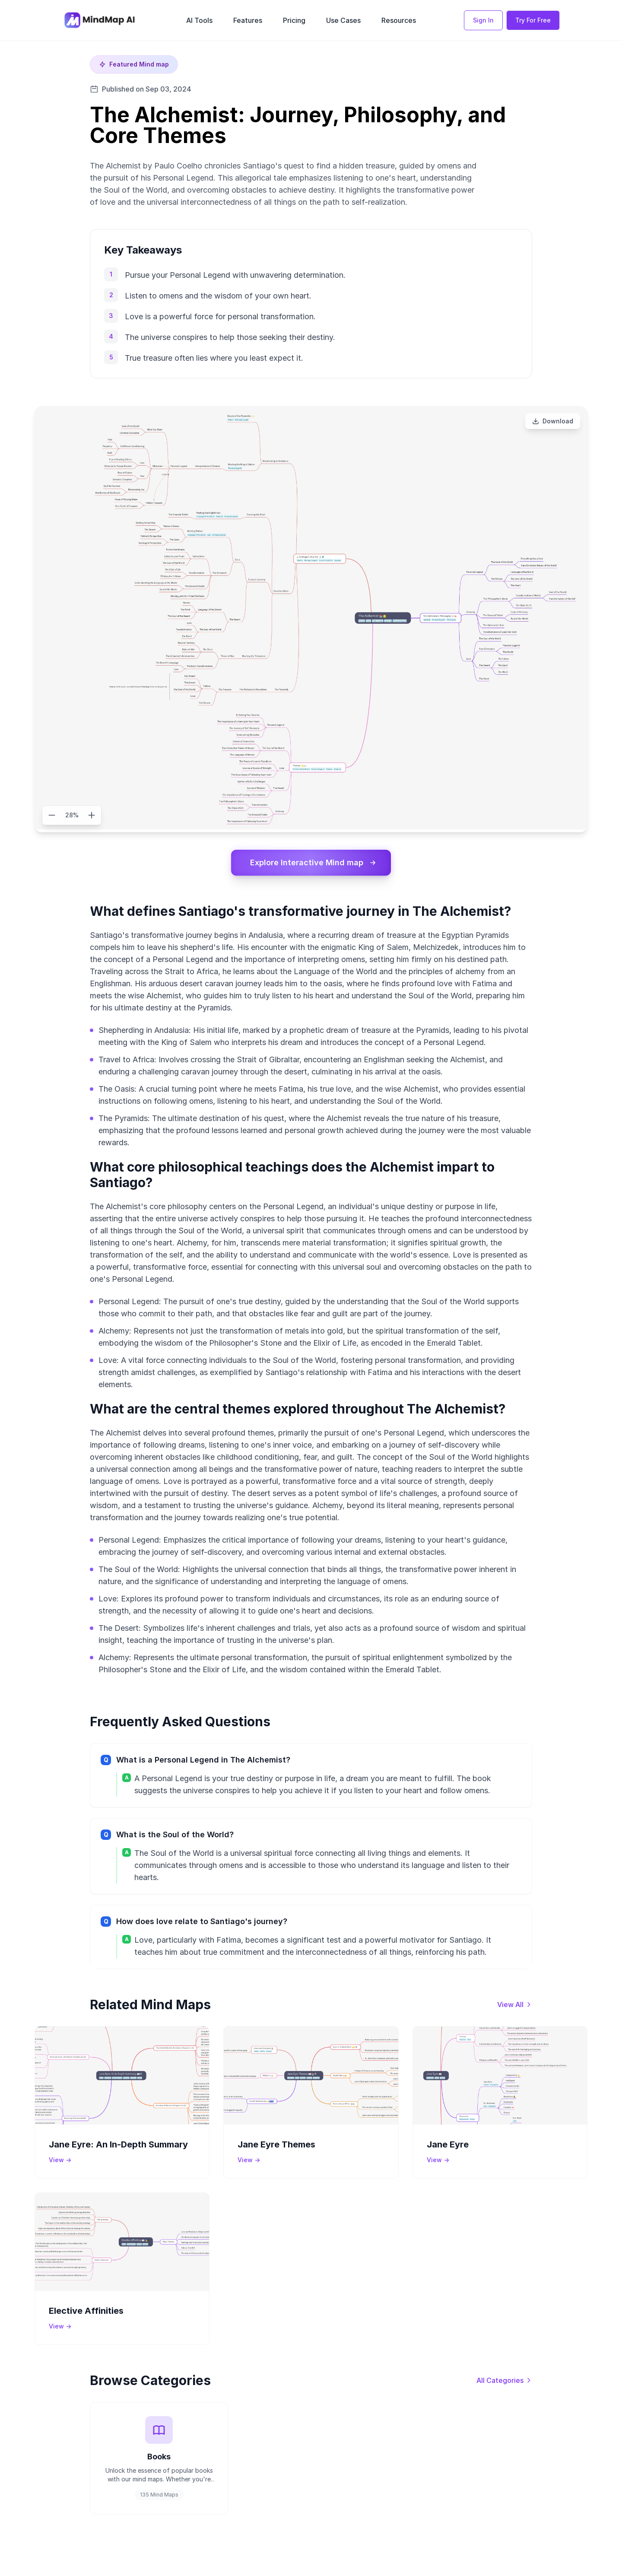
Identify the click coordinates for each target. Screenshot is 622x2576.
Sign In (483, 20)
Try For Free (533, 20)
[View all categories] (504, 2380)
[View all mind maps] (514, 2004)
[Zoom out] (52, 815)
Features (247, 20)
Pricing (294, 20)
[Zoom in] (91, 815)
